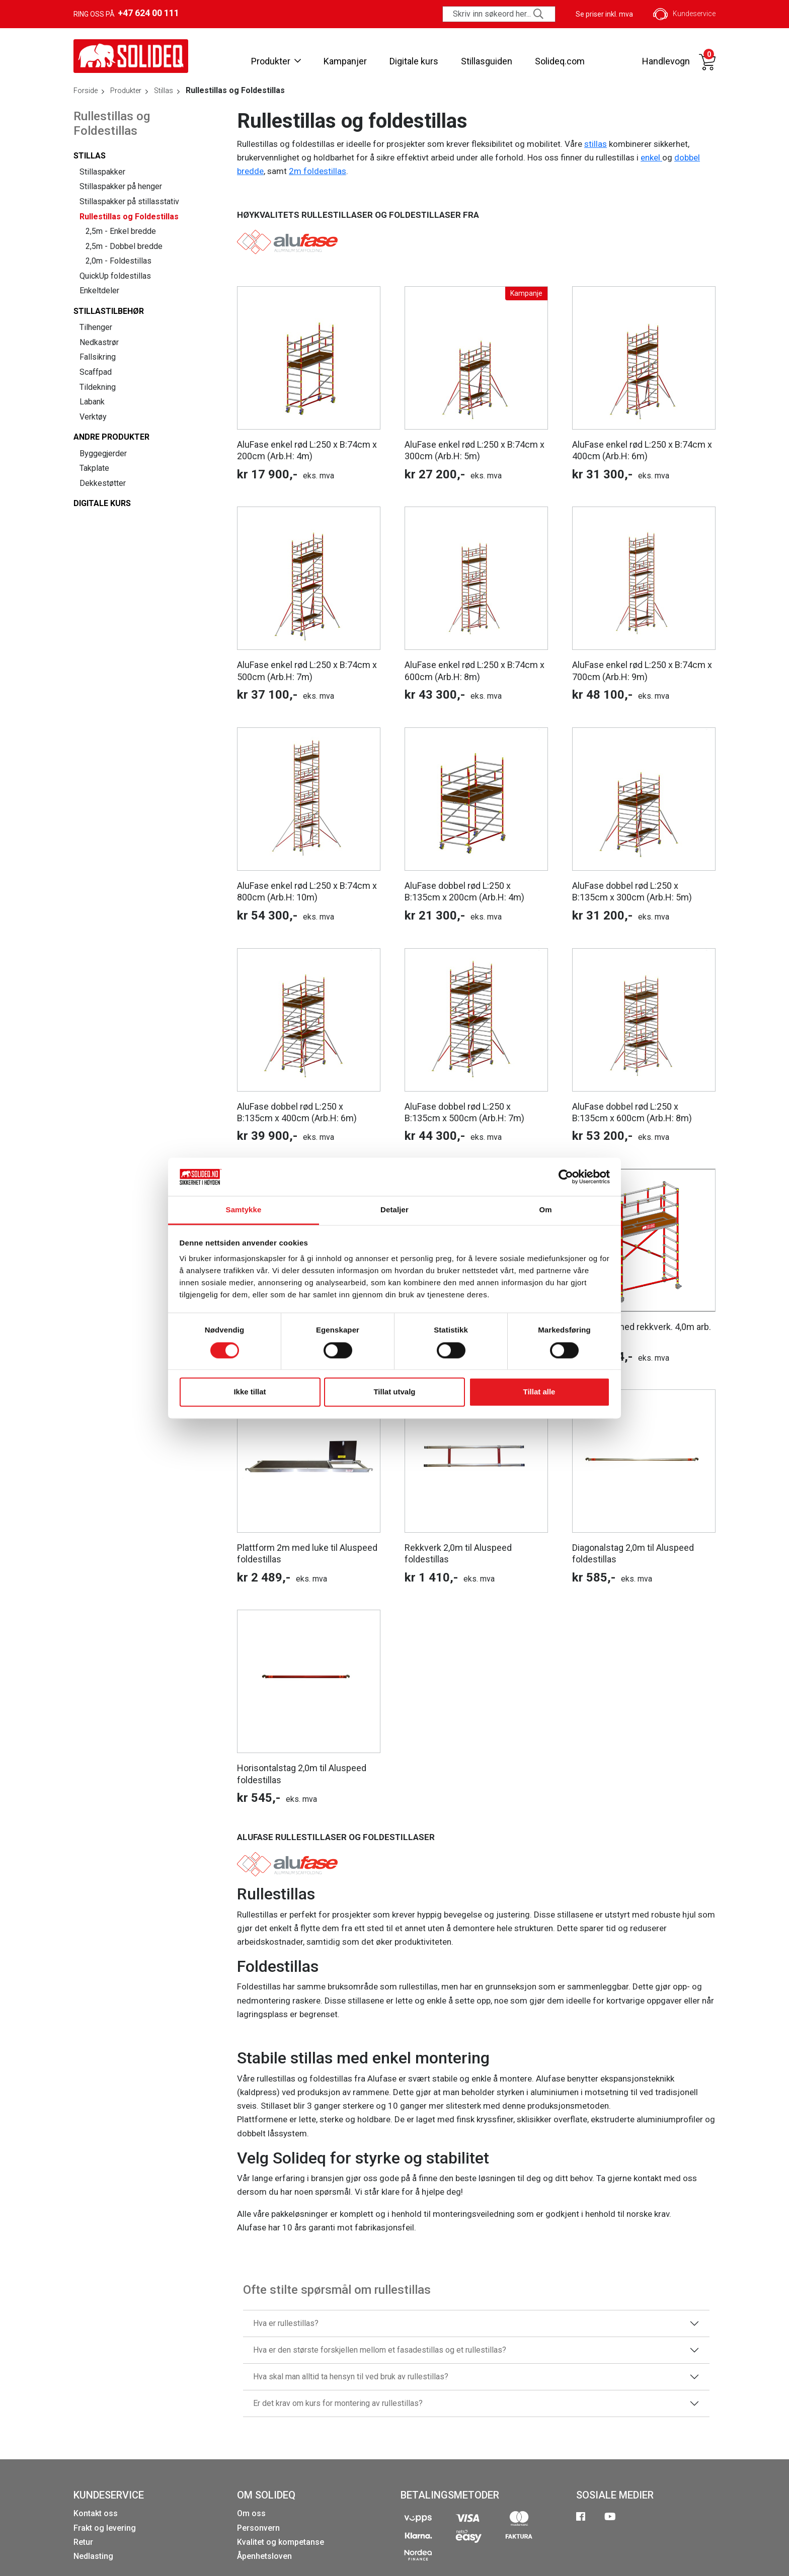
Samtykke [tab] (244, 1210)
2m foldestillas (317, 171)
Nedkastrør (99, 342)
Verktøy (93, 417)
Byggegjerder (103, 453)
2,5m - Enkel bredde (121, 231)
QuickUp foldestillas (115, 276)
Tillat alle (539, 1392)
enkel (651, 157)
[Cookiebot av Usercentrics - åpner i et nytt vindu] (566, 1176)
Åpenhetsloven (264, 2556)
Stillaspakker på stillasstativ (129, 201)
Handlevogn (666, 61)
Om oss (251, 2513)
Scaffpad (96, 372)
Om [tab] (545, 1210)
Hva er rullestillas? (286, 2323)
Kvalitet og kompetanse (280, 2542)
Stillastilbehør (108, 311)
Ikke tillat (249, 1392)
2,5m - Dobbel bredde (124, 246)
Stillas (89, 155)
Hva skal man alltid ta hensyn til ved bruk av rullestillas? (350, 2376)
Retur (83, 2542)
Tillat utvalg (394, 1392)
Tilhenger (96, 327)
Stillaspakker (102, 172)
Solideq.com (560, 61)
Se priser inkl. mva (604, 14)
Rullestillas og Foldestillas (129, 216)
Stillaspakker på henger (121, 186)
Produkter (276, 61)
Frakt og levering (104, 2528)
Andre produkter (111, 437)
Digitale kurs (413, 61)
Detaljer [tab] (394, 1210)
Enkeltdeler (99, 290)
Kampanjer (345, 61)
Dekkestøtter (103, 483)
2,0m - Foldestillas (118, 261)
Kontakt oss (95, 2513)
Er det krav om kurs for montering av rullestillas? (338, 2403)
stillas (595, 144)
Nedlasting (93, 2556)
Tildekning (98, 387)
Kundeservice (684, 14)
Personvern (258, 2528)
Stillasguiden (486, 61)
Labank (92, 401)
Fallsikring (98, 357)
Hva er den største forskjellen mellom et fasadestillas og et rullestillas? (379, 2350)
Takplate (94, 468)
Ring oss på (126, 13)
